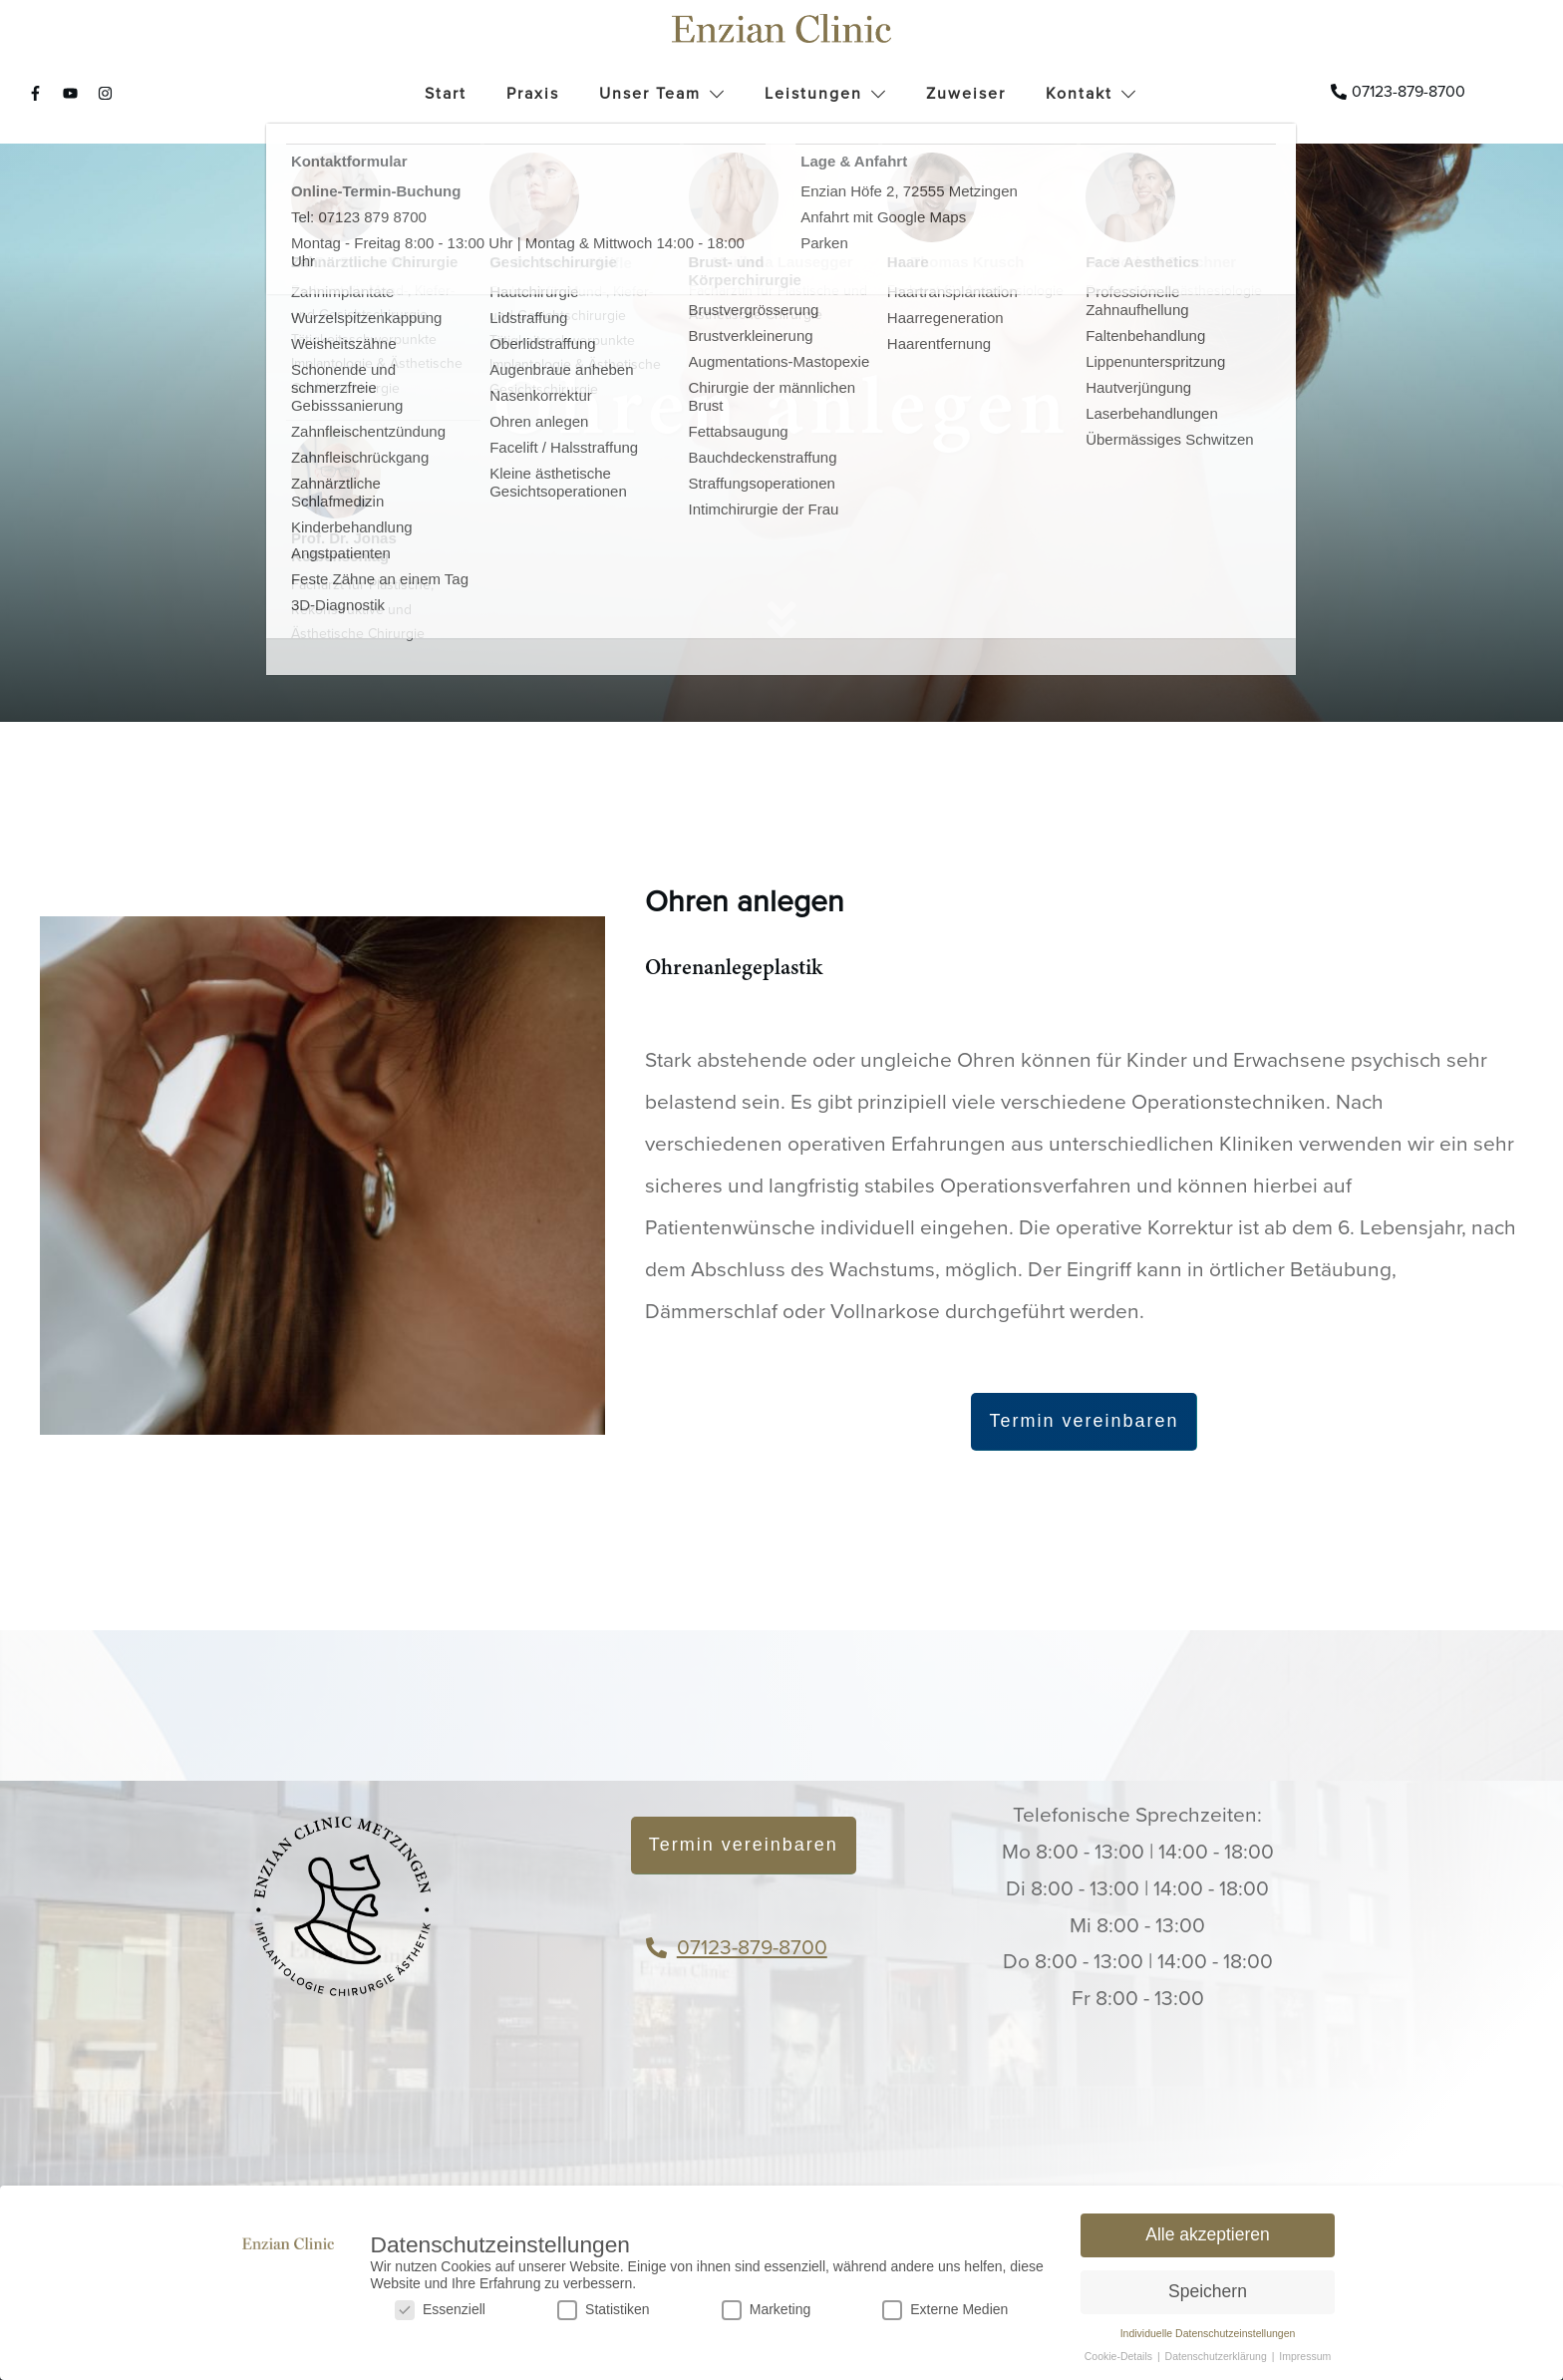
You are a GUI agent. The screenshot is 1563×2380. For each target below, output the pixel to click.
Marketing (766, 2309)
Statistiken (603, 2309)
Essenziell (440, 2309)
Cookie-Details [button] (1120, 2356)
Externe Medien (945, 2309)
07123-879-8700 (752, 1947)
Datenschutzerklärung (1217, 2356)
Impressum (1305, 2356)
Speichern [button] (1207, 2291)
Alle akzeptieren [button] (1207, 2234)
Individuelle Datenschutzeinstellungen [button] (1208, 2333)
